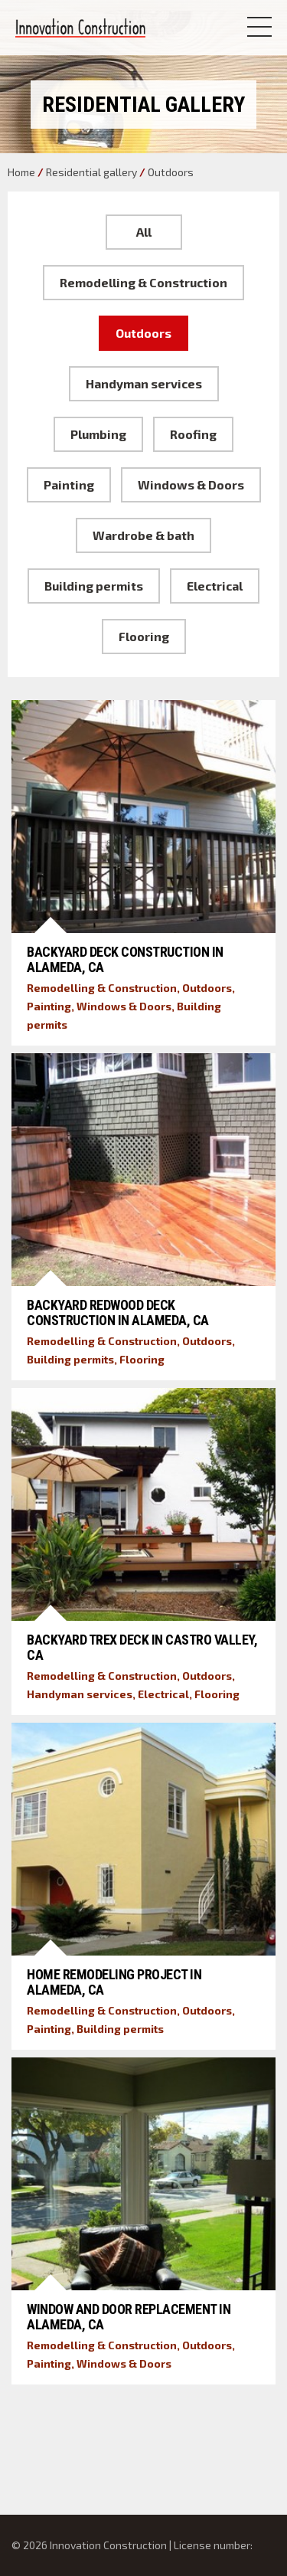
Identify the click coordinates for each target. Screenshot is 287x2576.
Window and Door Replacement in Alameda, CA (128, 2316)
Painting (69, 484)
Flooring (144, 636)
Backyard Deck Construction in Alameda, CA (125, 959)
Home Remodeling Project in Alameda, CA (114, 1982)
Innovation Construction (80, 28)
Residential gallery (91, 171)
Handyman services (144, 383)
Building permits (93, 585)
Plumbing (98, 434)
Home (21, 171)
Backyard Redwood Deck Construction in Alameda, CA (118, 1312)
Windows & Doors (191, 484)
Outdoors (143, 333)
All (144, 231)
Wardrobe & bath (143, 535)
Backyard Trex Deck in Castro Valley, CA (142, 1647)
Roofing (193, 434)
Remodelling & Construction (143, 282)
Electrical (215, 585)
